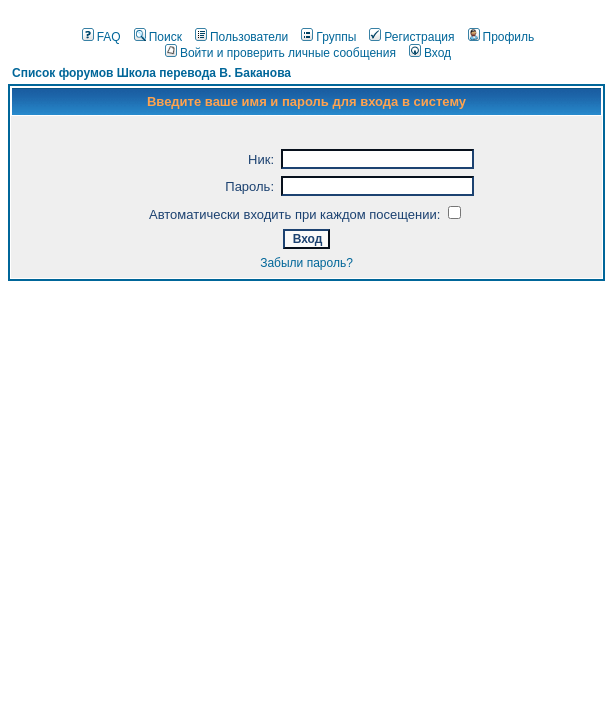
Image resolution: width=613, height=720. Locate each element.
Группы (328, 37)
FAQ (101, 37)
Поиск (158, 37)
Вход (430, 53)
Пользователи (241, 37)
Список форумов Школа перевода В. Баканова (151, 73)
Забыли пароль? (306, 263)
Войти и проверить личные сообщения (280, 53)
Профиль (501, 37)
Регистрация (411, 37)
